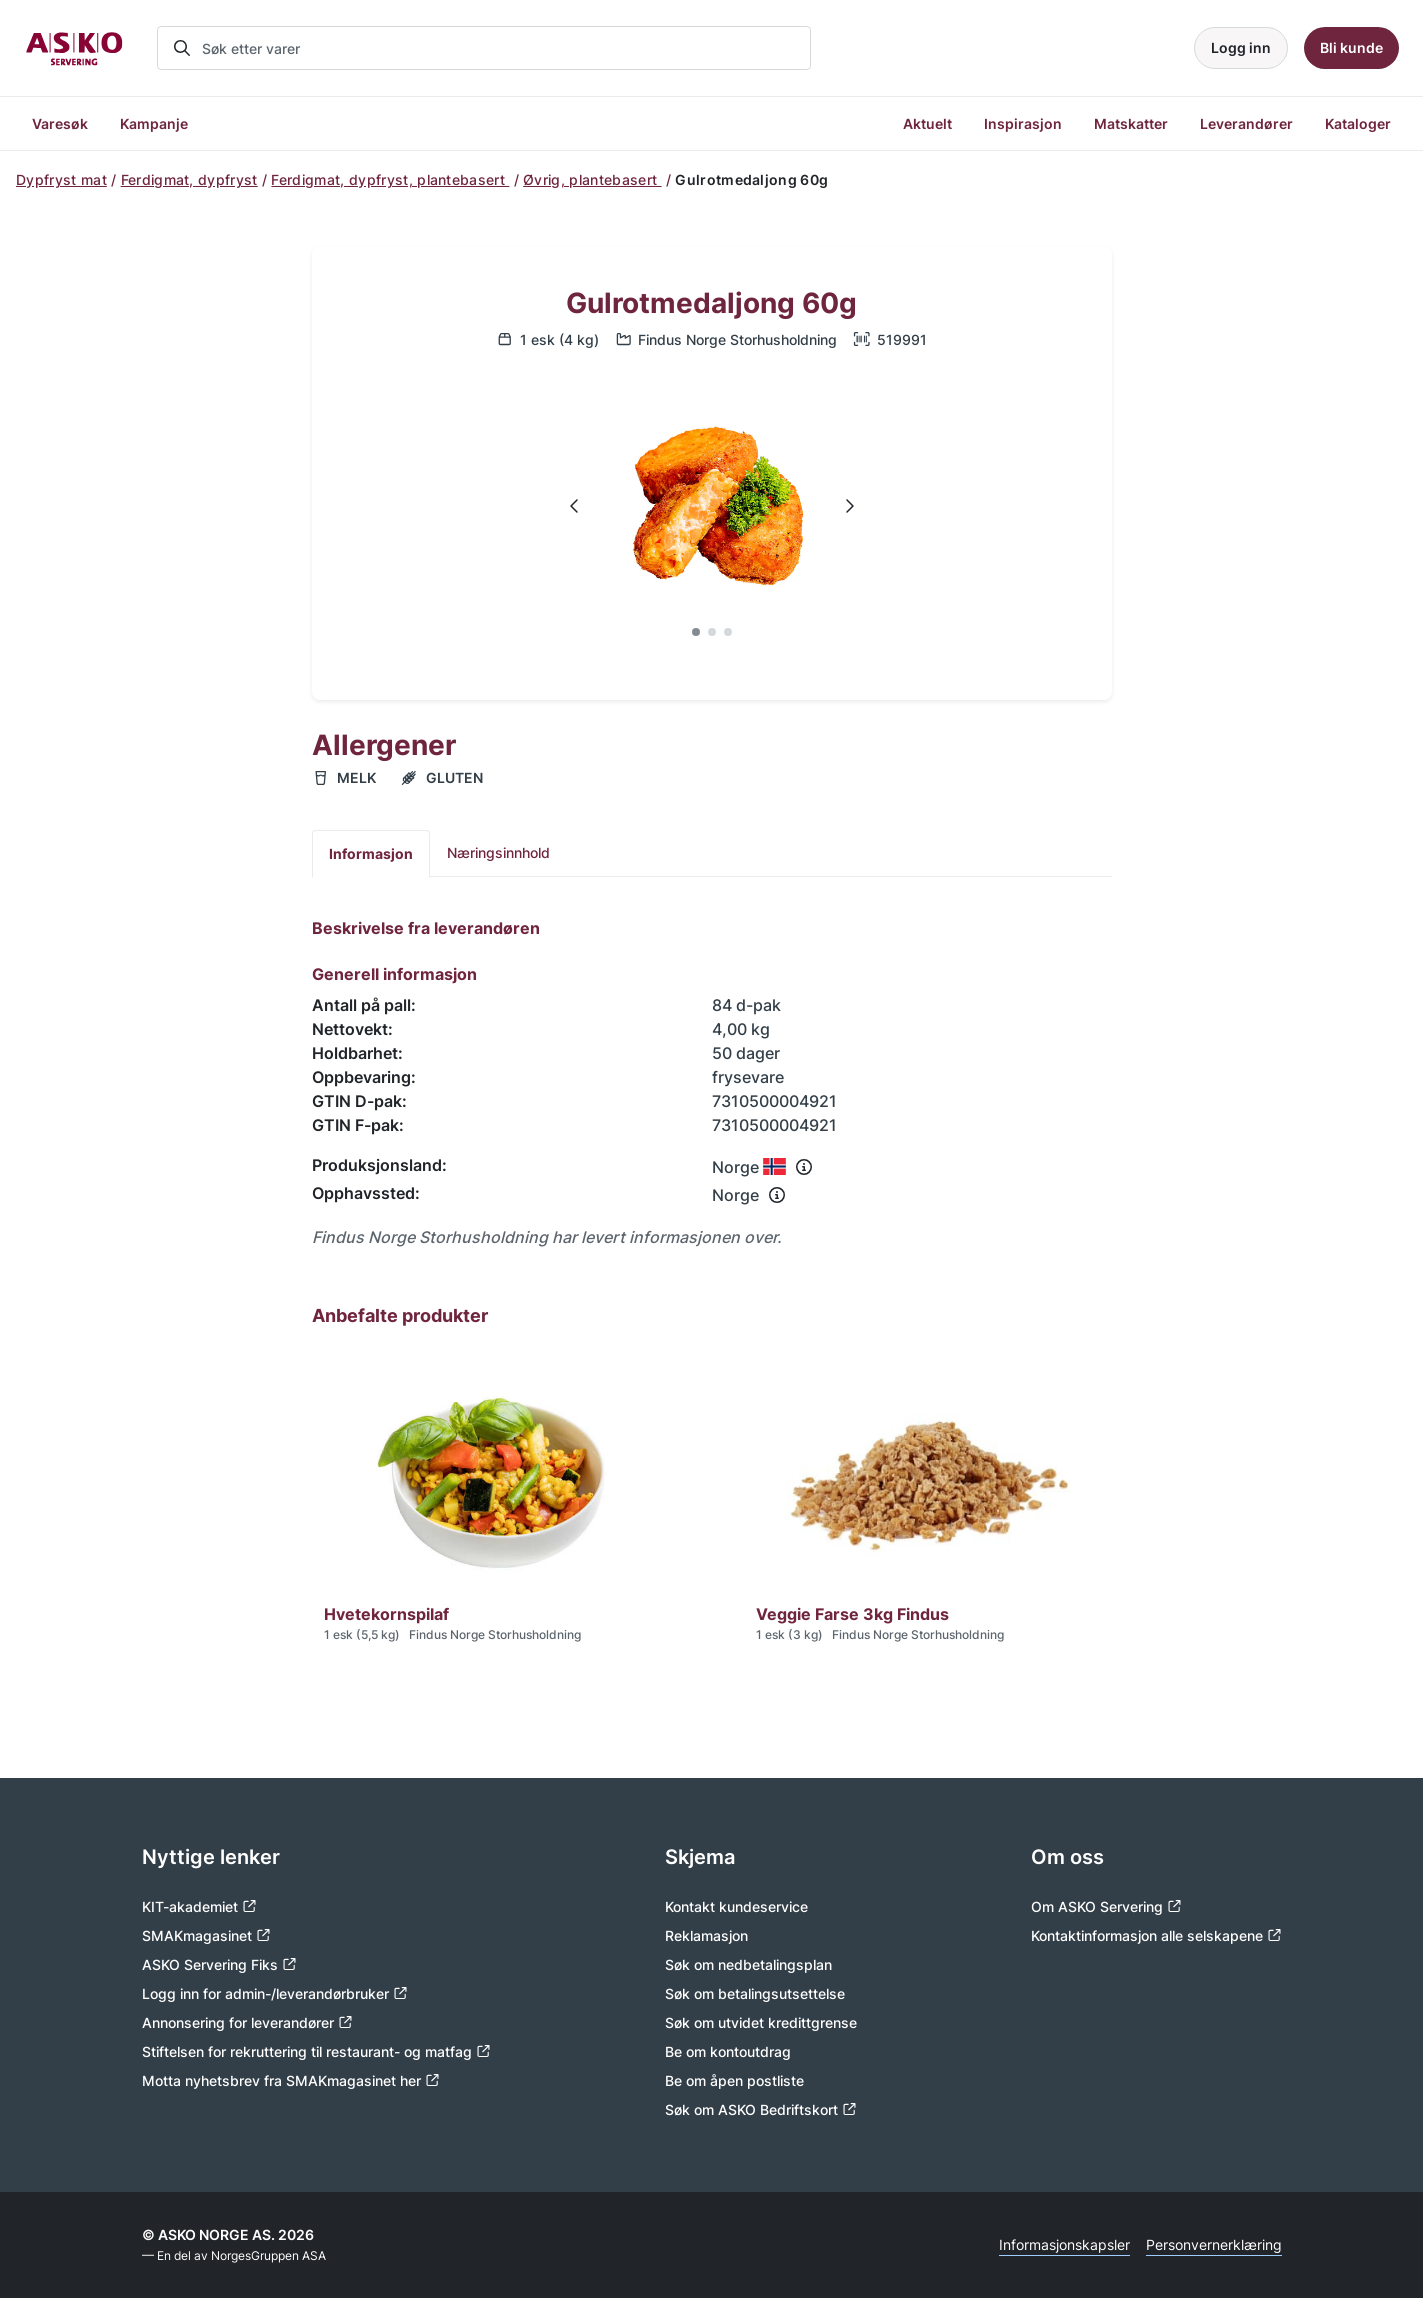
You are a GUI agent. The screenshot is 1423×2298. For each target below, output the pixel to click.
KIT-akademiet (199, 1906)
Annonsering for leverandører (247, 2022)
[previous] (575, 506)
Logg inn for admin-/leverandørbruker (275, 1993)
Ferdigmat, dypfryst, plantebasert (390, 179)
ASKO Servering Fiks (219, 1964)
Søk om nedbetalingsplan (748, 1964)
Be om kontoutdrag (728, 2051)
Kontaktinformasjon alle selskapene (1156, 1935)
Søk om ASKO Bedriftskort (761, 2109)
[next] (849, 506)
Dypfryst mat (61, 179)
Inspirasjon (1023, 123)
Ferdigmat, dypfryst (189, 179)
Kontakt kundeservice (736, 1906)
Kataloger (1358, 123)
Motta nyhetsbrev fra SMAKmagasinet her (291, 2080)
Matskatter (1131, 123)
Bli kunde (1351, 47)
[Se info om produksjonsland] (804, 1167)
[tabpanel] (712, 1083)
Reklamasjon (706, 1935)
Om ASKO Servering (1106, 1906)
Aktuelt (927, 123)
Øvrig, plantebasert (592, 179)
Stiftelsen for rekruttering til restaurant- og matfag (316, 2051)
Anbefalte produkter (400, 1315)
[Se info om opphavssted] (777, 1195)
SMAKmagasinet (206, 1935)
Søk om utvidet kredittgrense (761, 2022)
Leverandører (1246, 123)
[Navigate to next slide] (849, 506)
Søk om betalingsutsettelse (755, 1993)
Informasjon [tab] (371, 853)
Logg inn (1241, 47)
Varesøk (60, 123)
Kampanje (154, 123)
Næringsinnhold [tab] (498, 852)
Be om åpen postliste (734, 2080)
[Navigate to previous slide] (575, 506)
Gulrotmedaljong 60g (711, 303)
